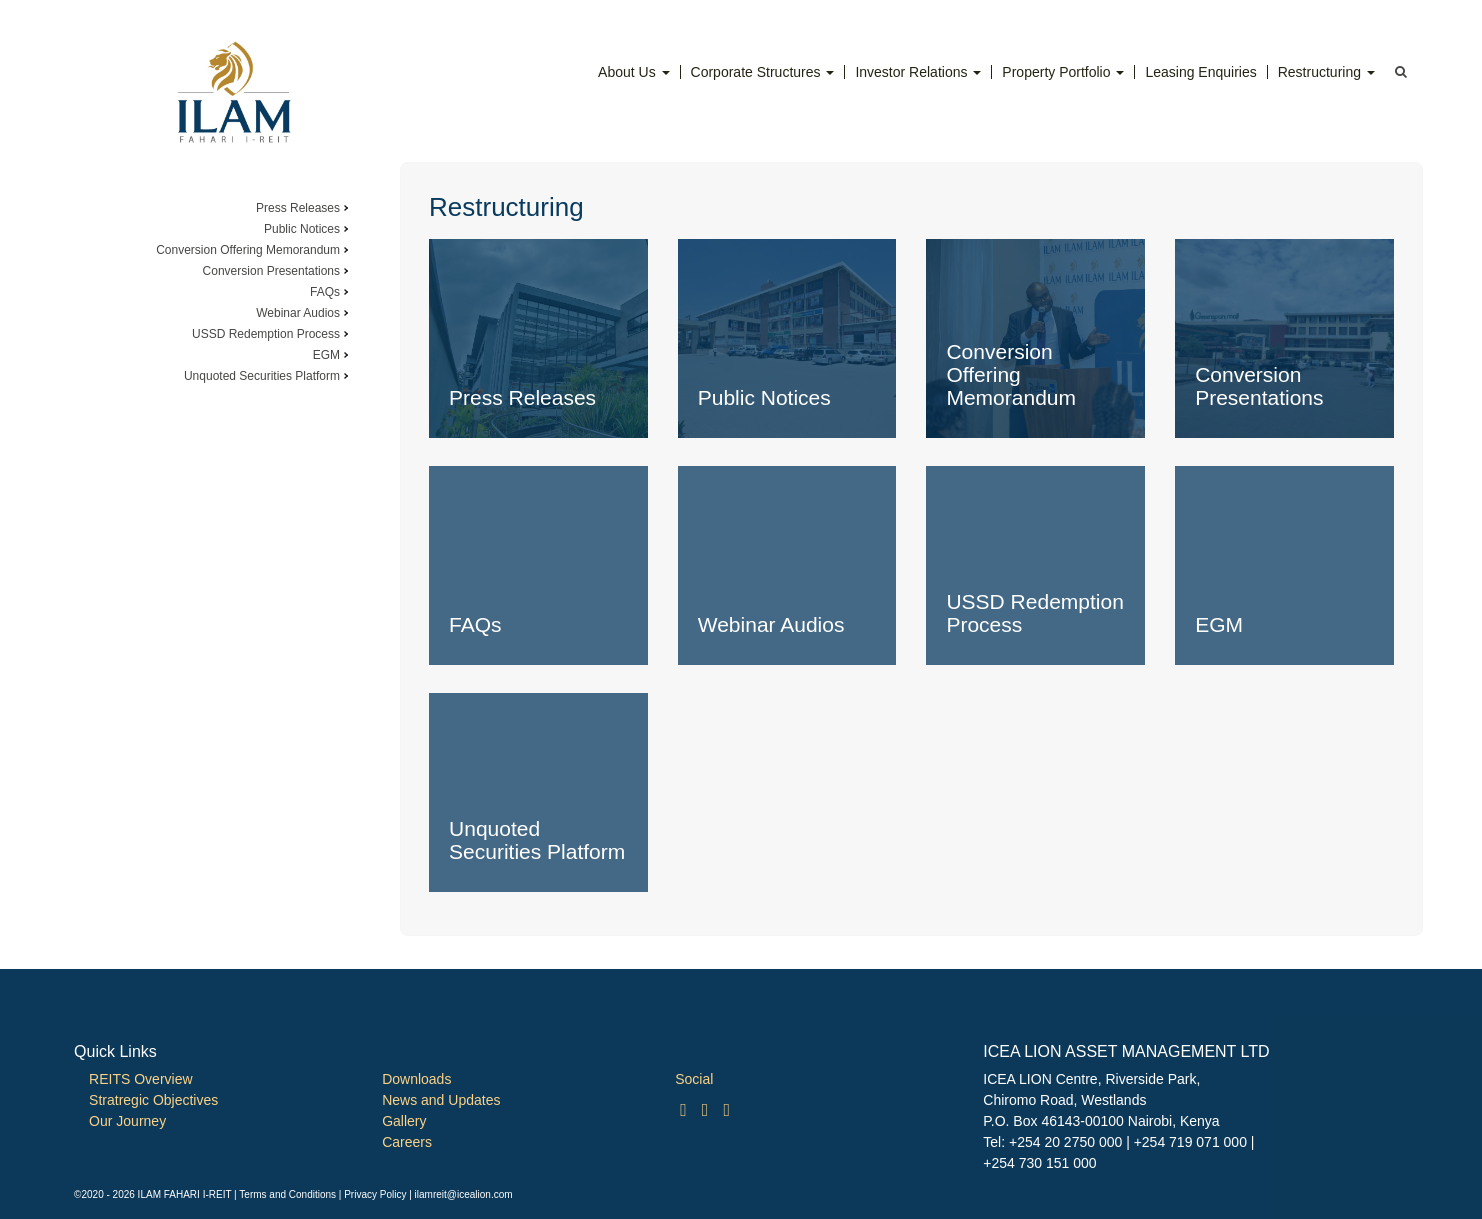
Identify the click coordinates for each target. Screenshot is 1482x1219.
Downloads (416, 1079)
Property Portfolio (1063, 72)
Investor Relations (918, 72)
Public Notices (302, 229)
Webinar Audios (298, 313)
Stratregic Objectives (153, 1100)
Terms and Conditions (287, 1194)
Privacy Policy (375, 1194)
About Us (633, 72)
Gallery (404, 1121)
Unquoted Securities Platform (262, 376)
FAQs (325, 292)
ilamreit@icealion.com (464, 1194)
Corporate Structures (763, 72)
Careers (407, 1142)
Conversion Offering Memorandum (248, 250)
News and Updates (441, 1100)
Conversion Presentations (271, 271)
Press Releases (298, 208)
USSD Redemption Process (266, 334)
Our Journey (127, 1121)
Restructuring (1326, 72)
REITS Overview (140, 1079)
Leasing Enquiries (1200, 72)
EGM (326, 355)
